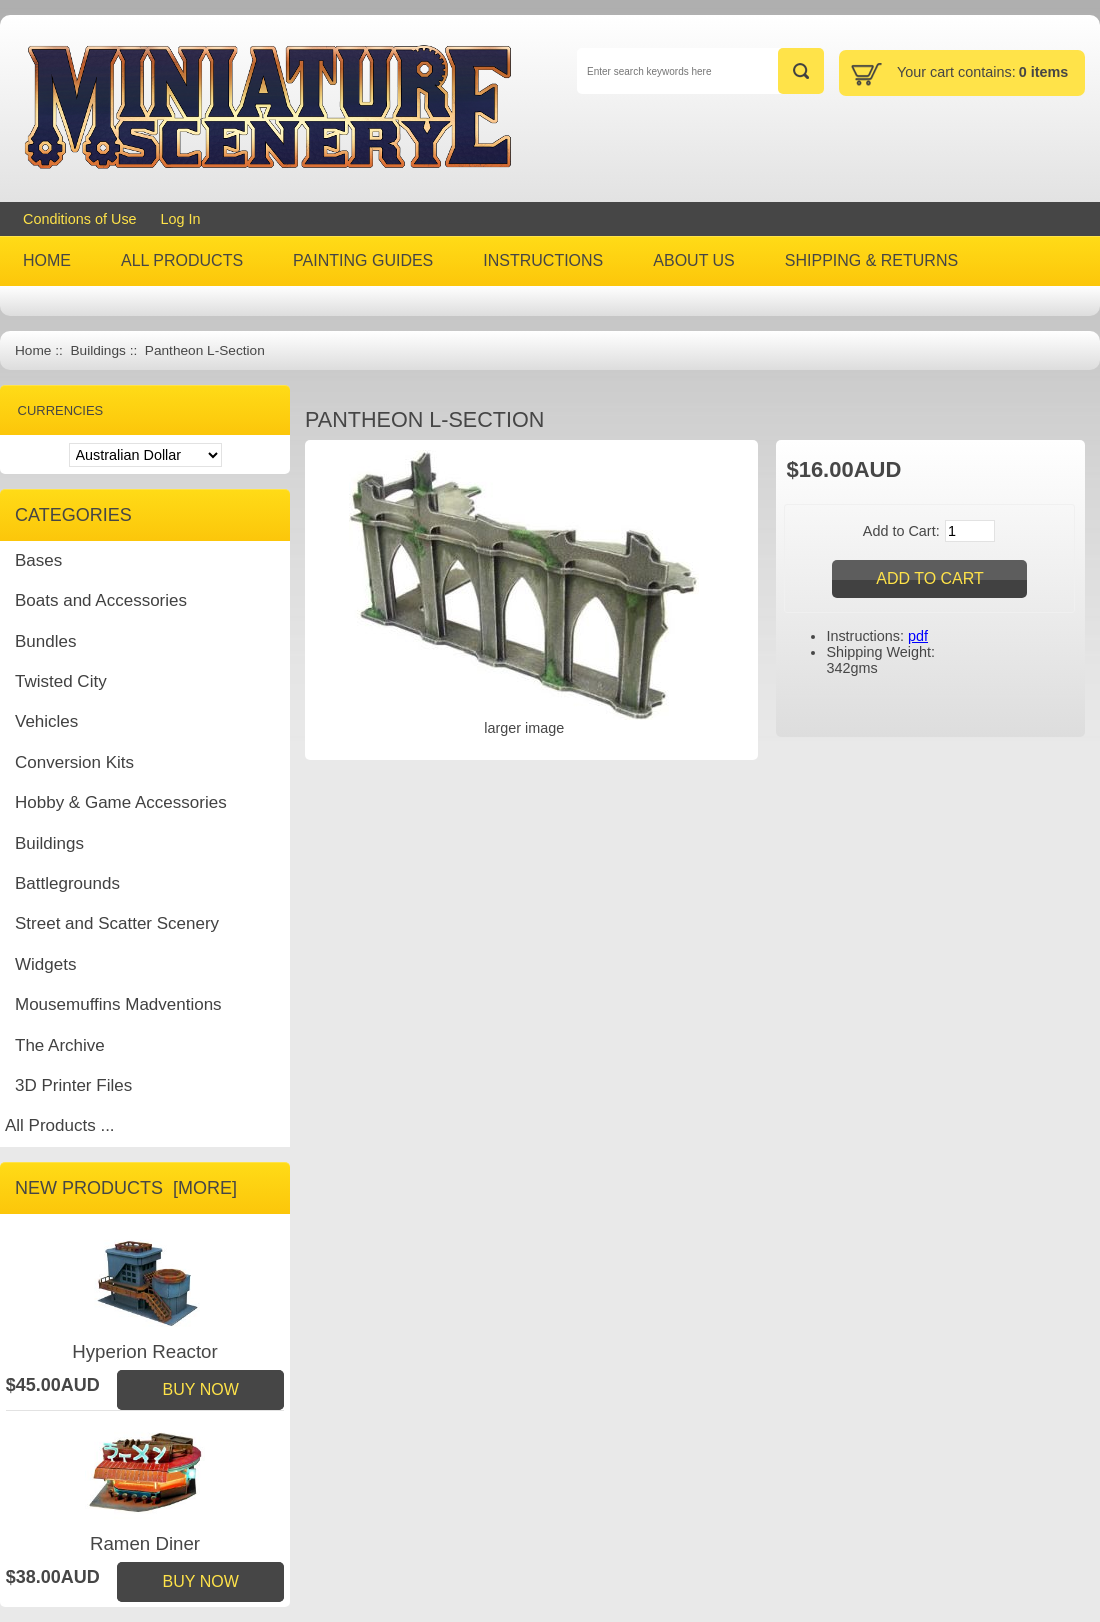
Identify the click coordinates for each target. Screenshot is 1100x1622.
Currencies (61, 410)
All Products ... (60, 1125)
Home (33, 350)
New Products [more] (126, 1188)
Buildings (97, 350)
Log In (181, 219)
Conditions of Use (80, 219)
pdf (918, 636)
